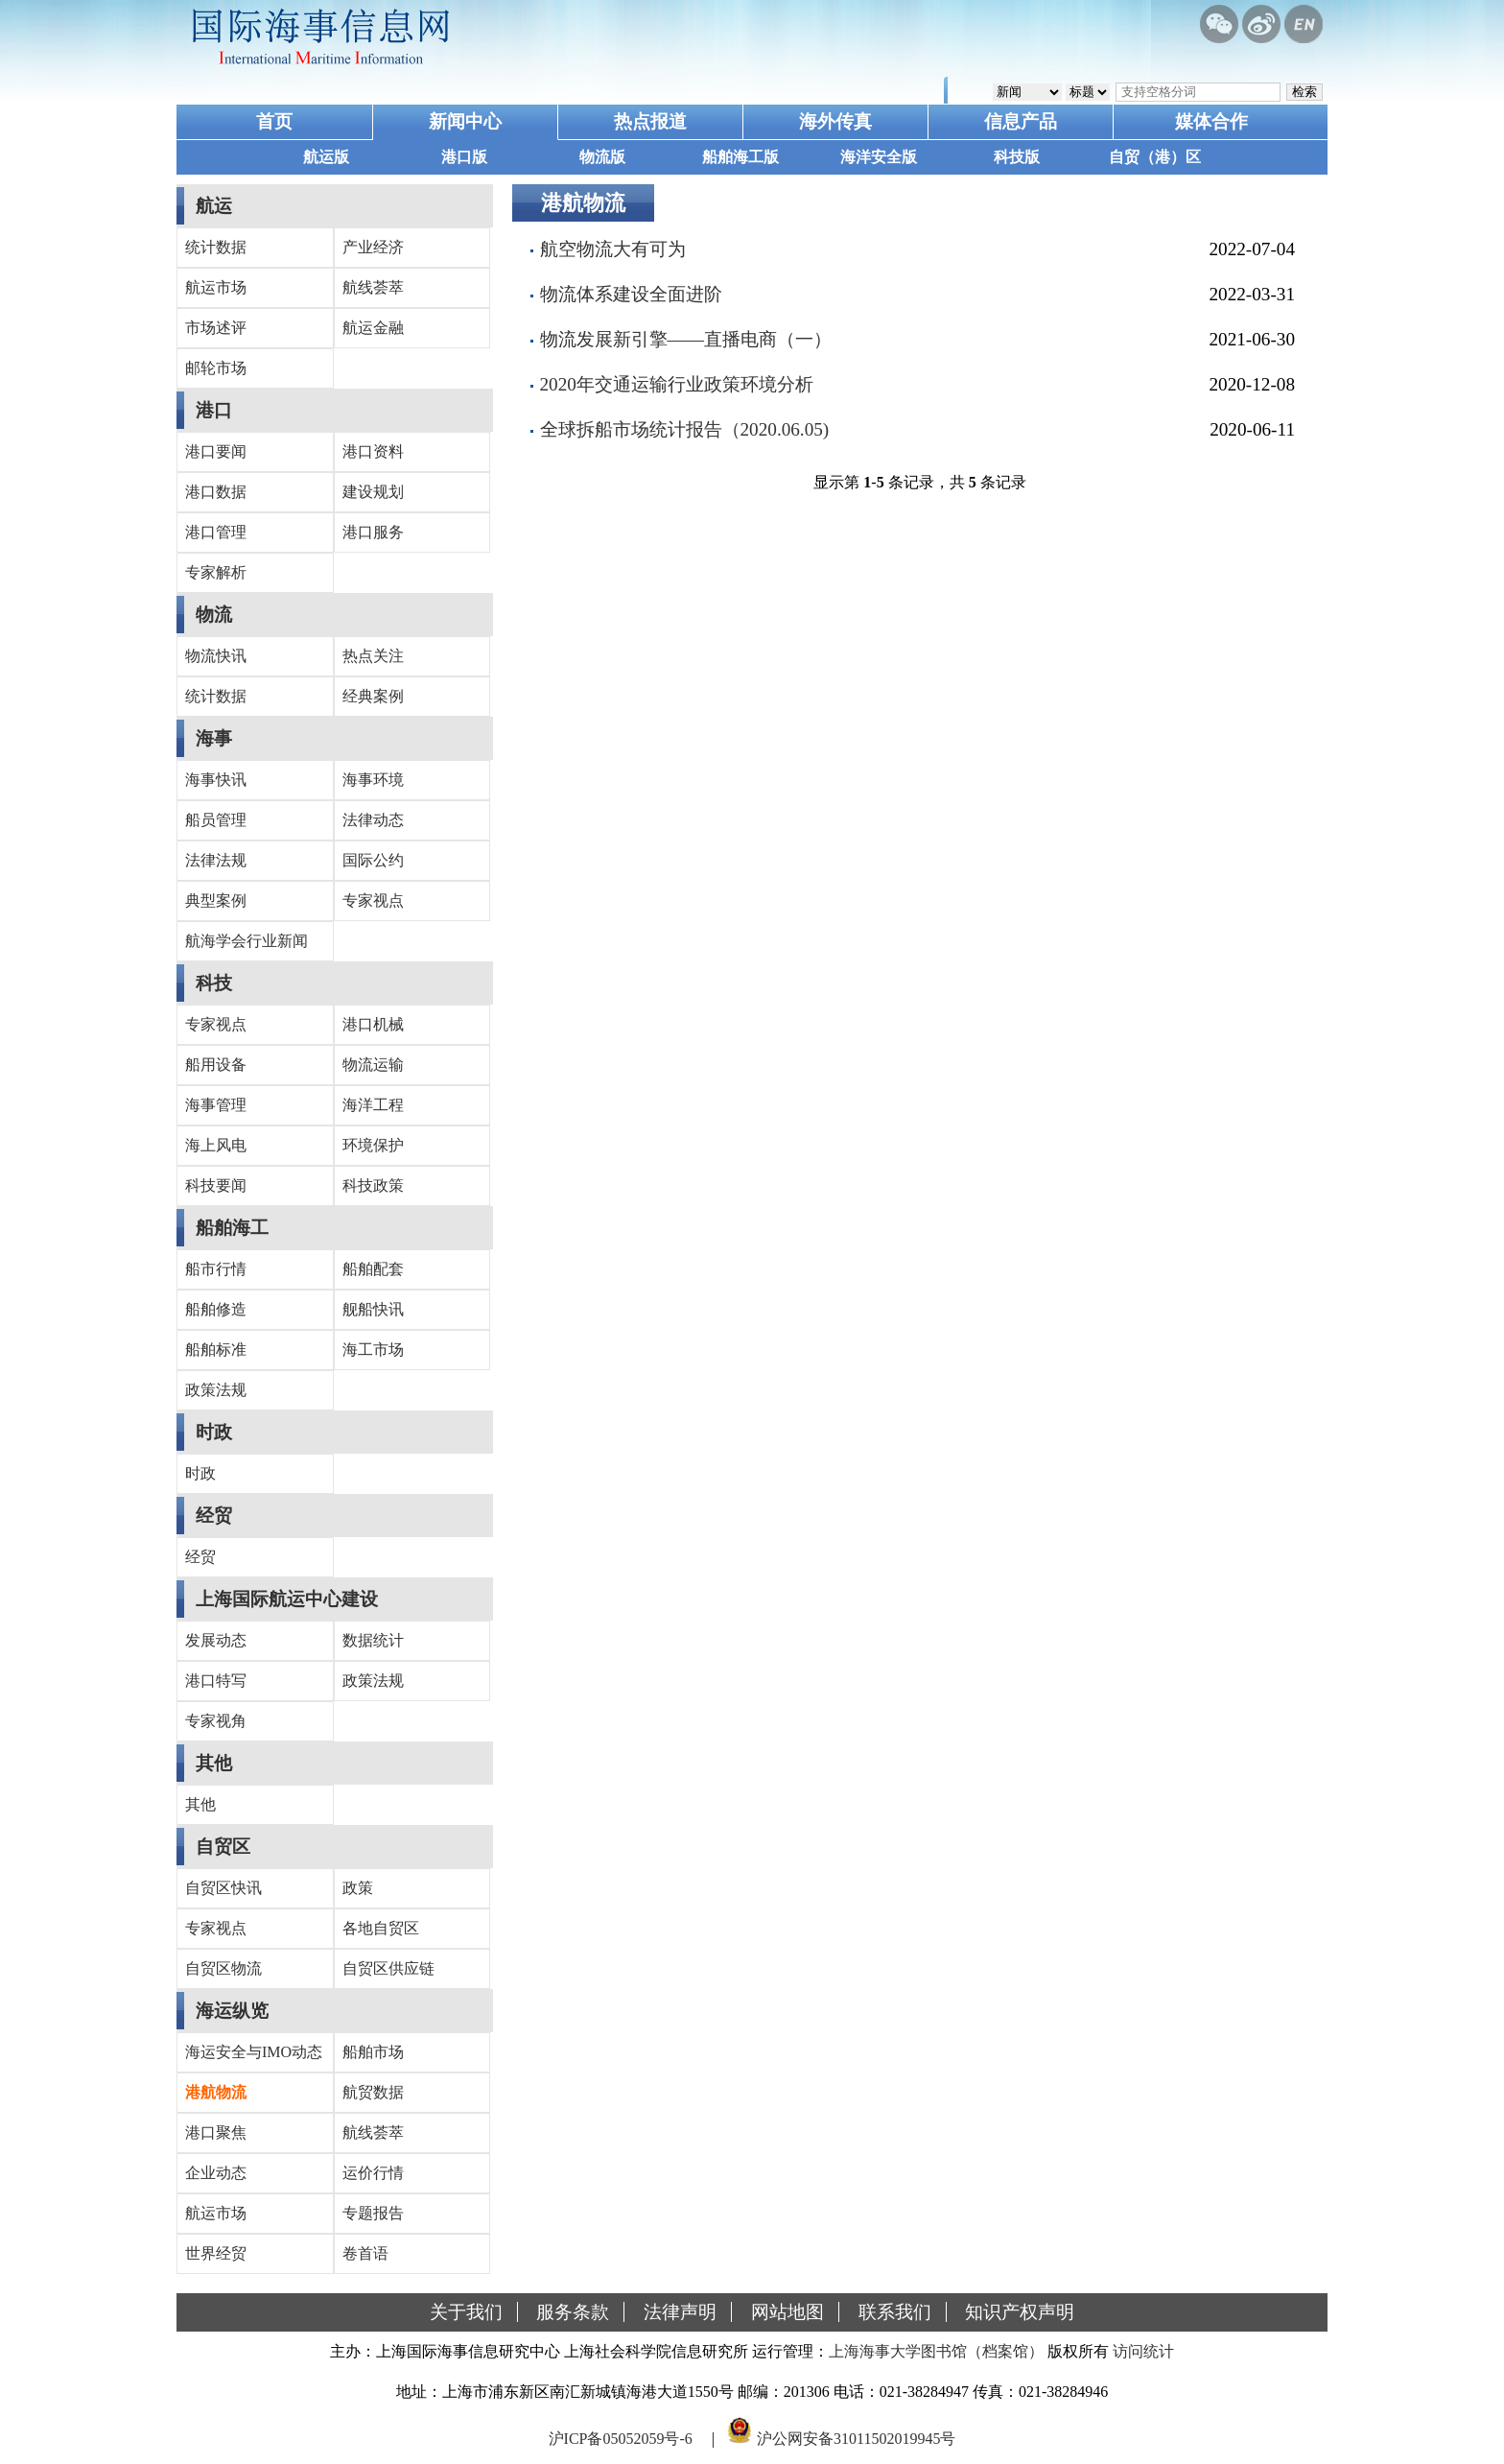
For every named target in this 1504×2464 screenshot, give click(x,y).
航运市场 (216, 287)
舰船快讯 (373, 1309)
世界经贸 (216, 2253)
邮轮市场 (216, 368)
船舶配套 (373, 1269)
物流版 (602, 157)
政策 (357, 1888)
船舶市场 (373, 2052)
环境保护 (373, 1145)
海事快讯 (216, 779)
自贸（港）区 (1155, 157)
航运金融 (373, 328)
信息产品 (1020, 121)
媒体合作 (1211, 121)
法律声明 (680, 2312)
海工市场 (373, 1349)
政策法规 (216, 1390)
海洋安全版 (878, 157)
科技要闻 (216, 1185)
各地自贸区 (380, 1928)
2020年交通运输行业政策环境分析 (676, 384)
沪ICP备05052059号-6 (621, 2438)
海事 (214, 738)
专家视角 (216, 1721)
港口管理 (216, 532)
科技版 (1017, 157)
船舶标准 (216, 1349)
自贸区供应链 (388, 1968)
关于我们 (466, 2312)
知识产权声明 (1019, 2312)
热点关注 (373, 656)
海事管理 (216, 1105)
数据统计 (373, 1640)
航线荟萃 (373, 287)
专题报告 (373, 2213)
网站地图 (787, 2312)
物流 (214, 614)
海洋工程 (373, 1105)
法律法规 (216, 860)
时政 (214, 1432)
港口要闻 (216, 451)
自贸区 (223, 1846)
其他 (214, 1763)
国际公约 (373, 860)
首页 (274, 121)
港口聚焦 (216, 2132)
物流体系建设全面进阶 (631, 294)
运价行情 (373, 2173)
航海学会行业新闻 (246, 941)
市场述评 (216, 328)
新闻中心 (465, 121)
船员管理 (216, 820)
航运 (214, 206)
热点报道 (650, 121)
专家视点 (373, 900)
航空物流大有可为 (613, 249)
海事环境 (373, 779)
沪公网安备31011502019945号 (856, 2438)
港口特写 (216, 1680)
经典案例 (373, 696)
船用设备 (216, 1064)
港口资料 (373, 451)
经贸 (214, 1515)
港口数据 (216, 492)
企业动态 (216, 2173)
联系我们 (894, 2312)
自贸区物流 (223, 1968)
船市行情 (216, 1269)
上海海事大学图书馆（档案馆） (936, 2351)
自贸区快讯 (223, 1888)
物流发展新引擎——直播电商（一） (686, 339)
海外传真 (835, 121)
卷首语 (365, 2253)
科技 (214, 983)
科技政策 (373, 1185)
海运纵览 (232, 2011)
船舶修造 (216, 1309)
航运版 (326, 157)
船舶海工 (232, 1228)
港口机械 (373, 1024)
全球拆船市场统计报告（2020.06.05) (685, 429)
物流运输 (373, 1064)
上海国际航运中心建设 (287, 1599)
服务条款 (572, 2312)
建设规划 (373, 492)
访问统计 (1143, 2351)
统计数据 (216, 247)
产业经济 (373, 247)
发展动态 (216, 1640)
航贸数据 (373, 2092)
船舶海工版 (740, 157)
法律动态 (373, 820)
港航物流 (216, 2092)
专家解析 (216, 572)
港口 (214, 410)
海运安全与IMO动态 (253, 2052)
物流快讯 (216, 656)
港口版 (464, 157)
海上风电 (216, 1145)
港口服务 (373, 532)
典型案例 (216, 900)
